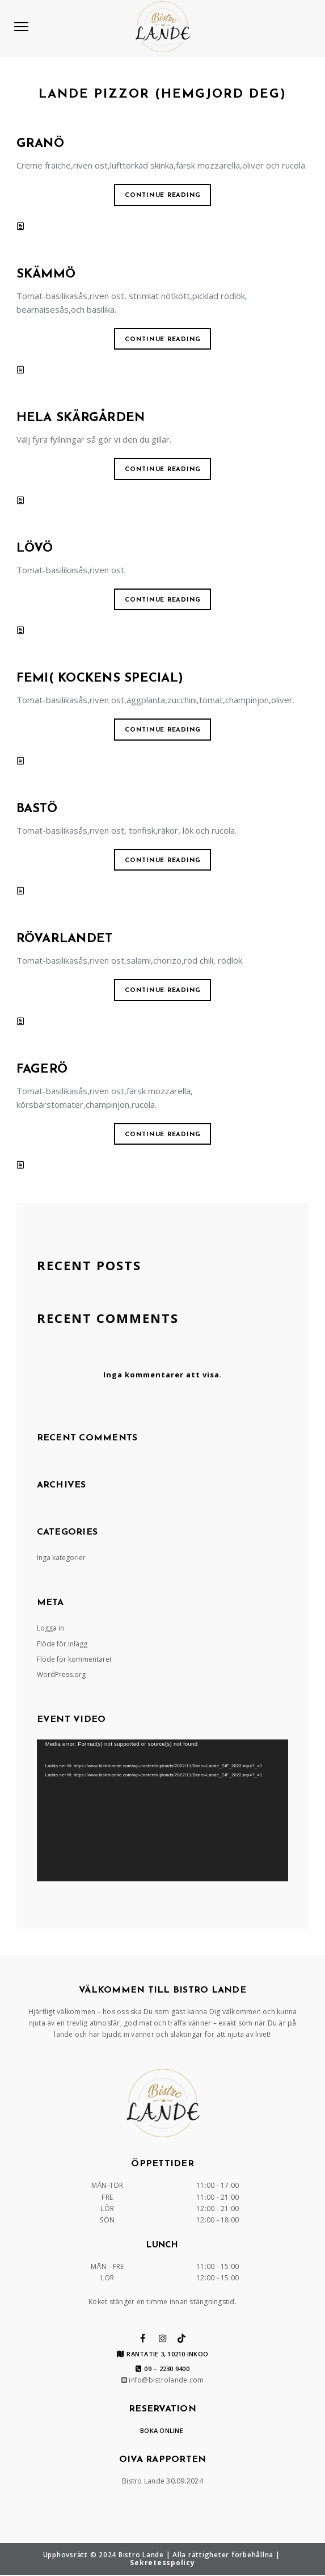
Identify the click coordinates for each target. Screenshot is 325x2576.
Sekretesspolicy (162, 2562)
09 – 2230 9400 (162, 2368)
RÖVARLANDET (64, 938)
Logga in (50, 1628)
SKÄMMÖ (46, 274)
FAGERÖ (42, 1069)
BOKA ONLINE (161, 2430)
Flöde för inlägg (62, 1644)
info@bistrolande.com (162, 2380)
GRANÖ (40, 143)
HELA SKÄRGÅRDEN (80, 418)
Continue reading (163, 195)
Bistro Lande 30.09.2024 (162, 2481)
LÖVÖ (34, 548)
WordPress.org (61, 1674)
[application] (163, 1810)
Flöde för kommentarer (74, 1659)
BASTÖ (36, 809)
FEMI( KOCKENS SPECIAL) (100, 678)
